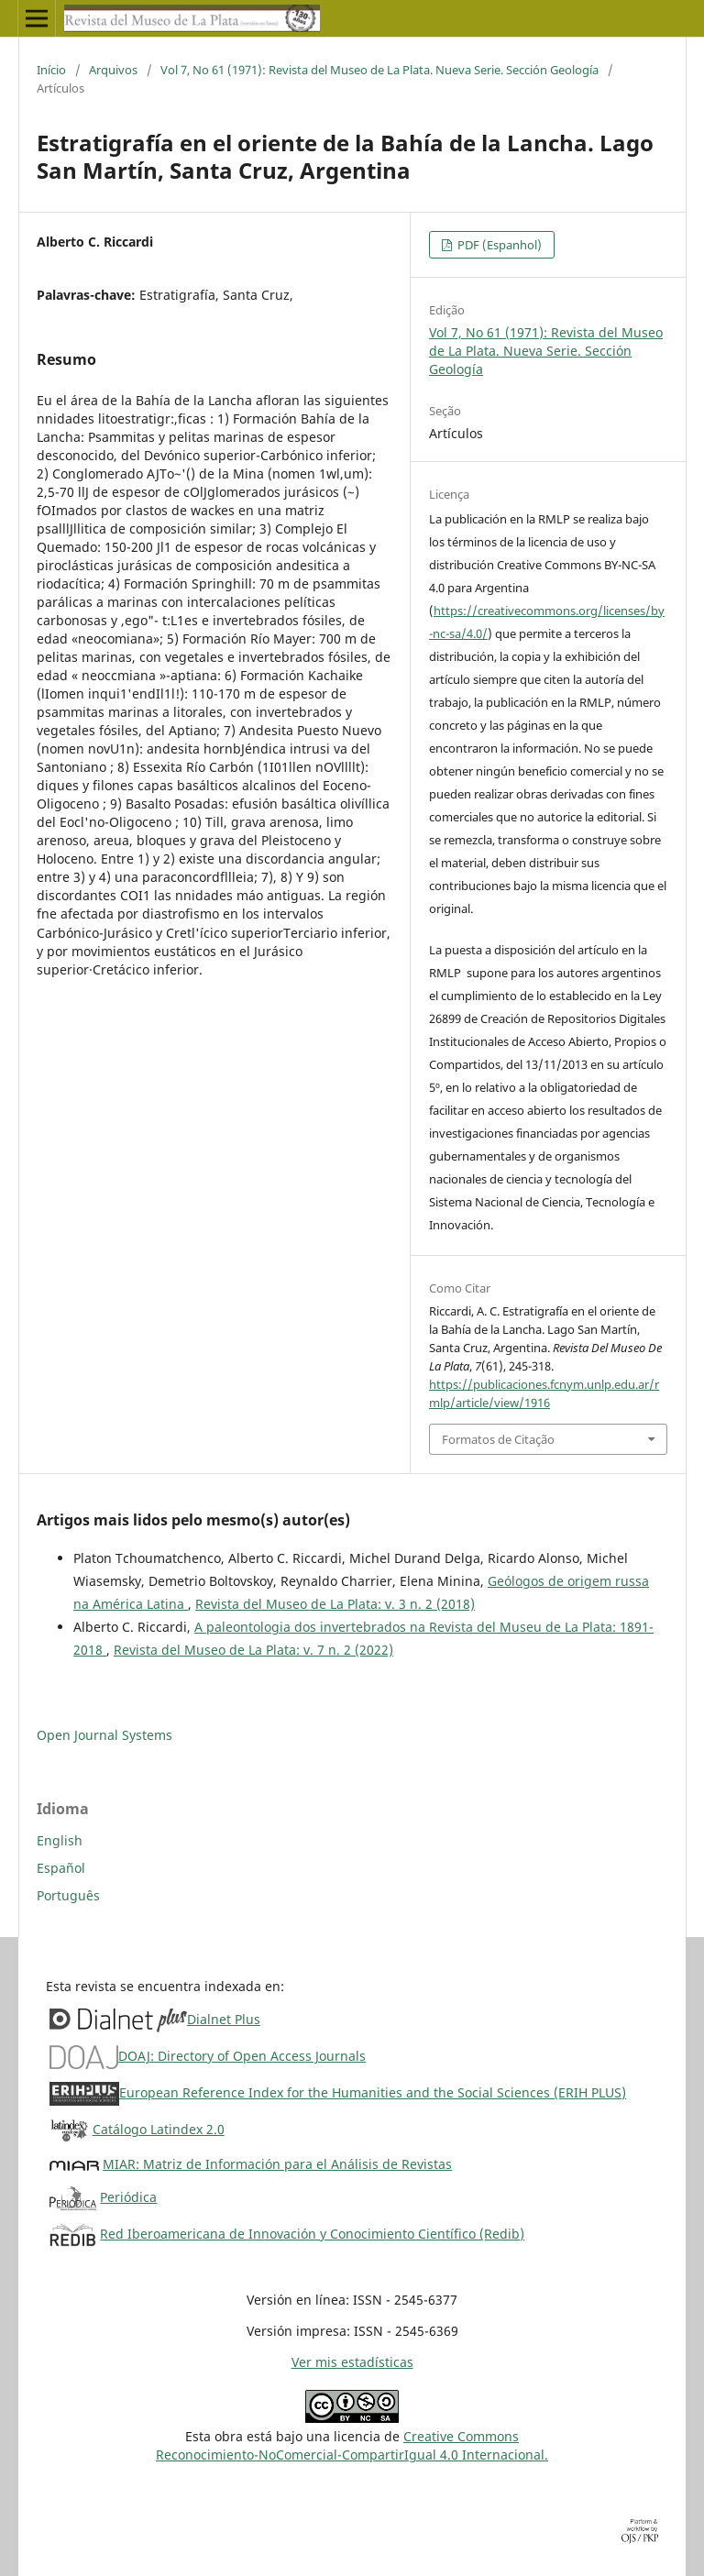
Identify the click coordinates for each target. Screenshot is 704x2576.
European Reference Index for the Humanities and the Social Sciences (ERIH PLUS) (372, 2092)
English (59, 1840)
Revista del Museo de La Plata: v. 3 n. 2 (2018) (335, 1604)
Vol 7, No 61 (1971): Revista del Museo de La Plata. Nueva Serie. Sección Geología (379, 69)
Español (61, 1868)
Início (51, 69)
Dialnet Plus (223, 2019)
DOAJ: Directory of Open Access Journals (242, 2055)
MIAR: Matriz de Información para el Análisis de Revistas (277, 2164)
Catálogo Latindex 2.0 (159, 2129)
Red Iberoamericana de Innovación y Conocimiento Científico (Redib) (312, 2233)
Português (68, 1895)
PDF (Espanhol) (498, 245)
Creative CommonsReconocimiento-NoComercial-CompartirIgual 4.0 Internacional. (352, 2445)
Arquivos (113, 69)
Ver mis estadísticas (352, 2362)
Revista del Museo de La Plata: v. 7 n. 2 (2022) (253, 1649)
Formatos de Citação (498, 1439)
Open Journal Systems (104, 1735)
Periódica (128, 2197)
